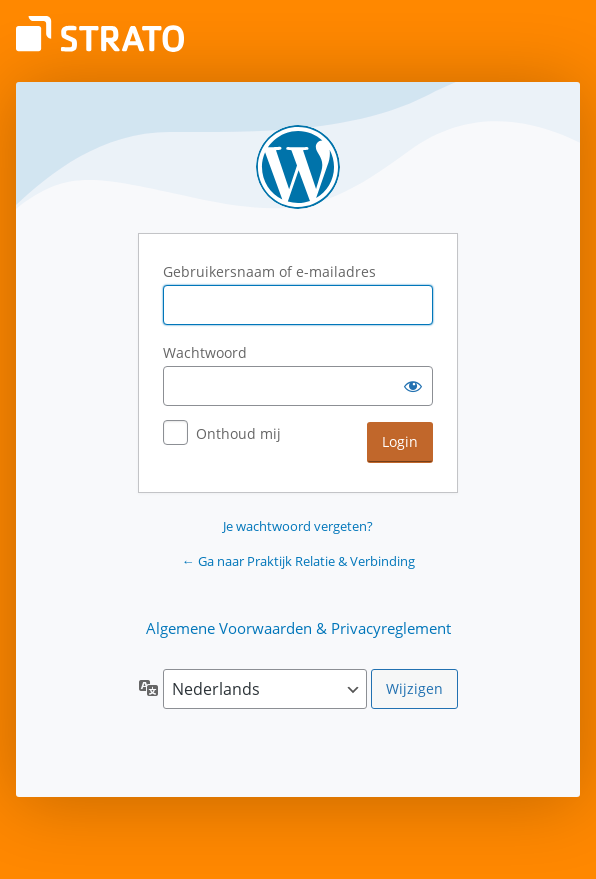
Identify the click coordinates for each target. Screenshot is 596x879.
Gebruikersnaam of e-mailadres (269, 271)
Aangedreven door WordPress (298, 167)
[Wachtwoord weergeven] (413, 386)
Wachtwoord (205, 352)
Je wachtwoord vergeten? (298, 526)
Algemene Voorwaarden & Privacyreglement (298, 628)
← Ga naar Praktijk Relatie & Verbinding (298, 561)
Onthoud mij (238, 433)
